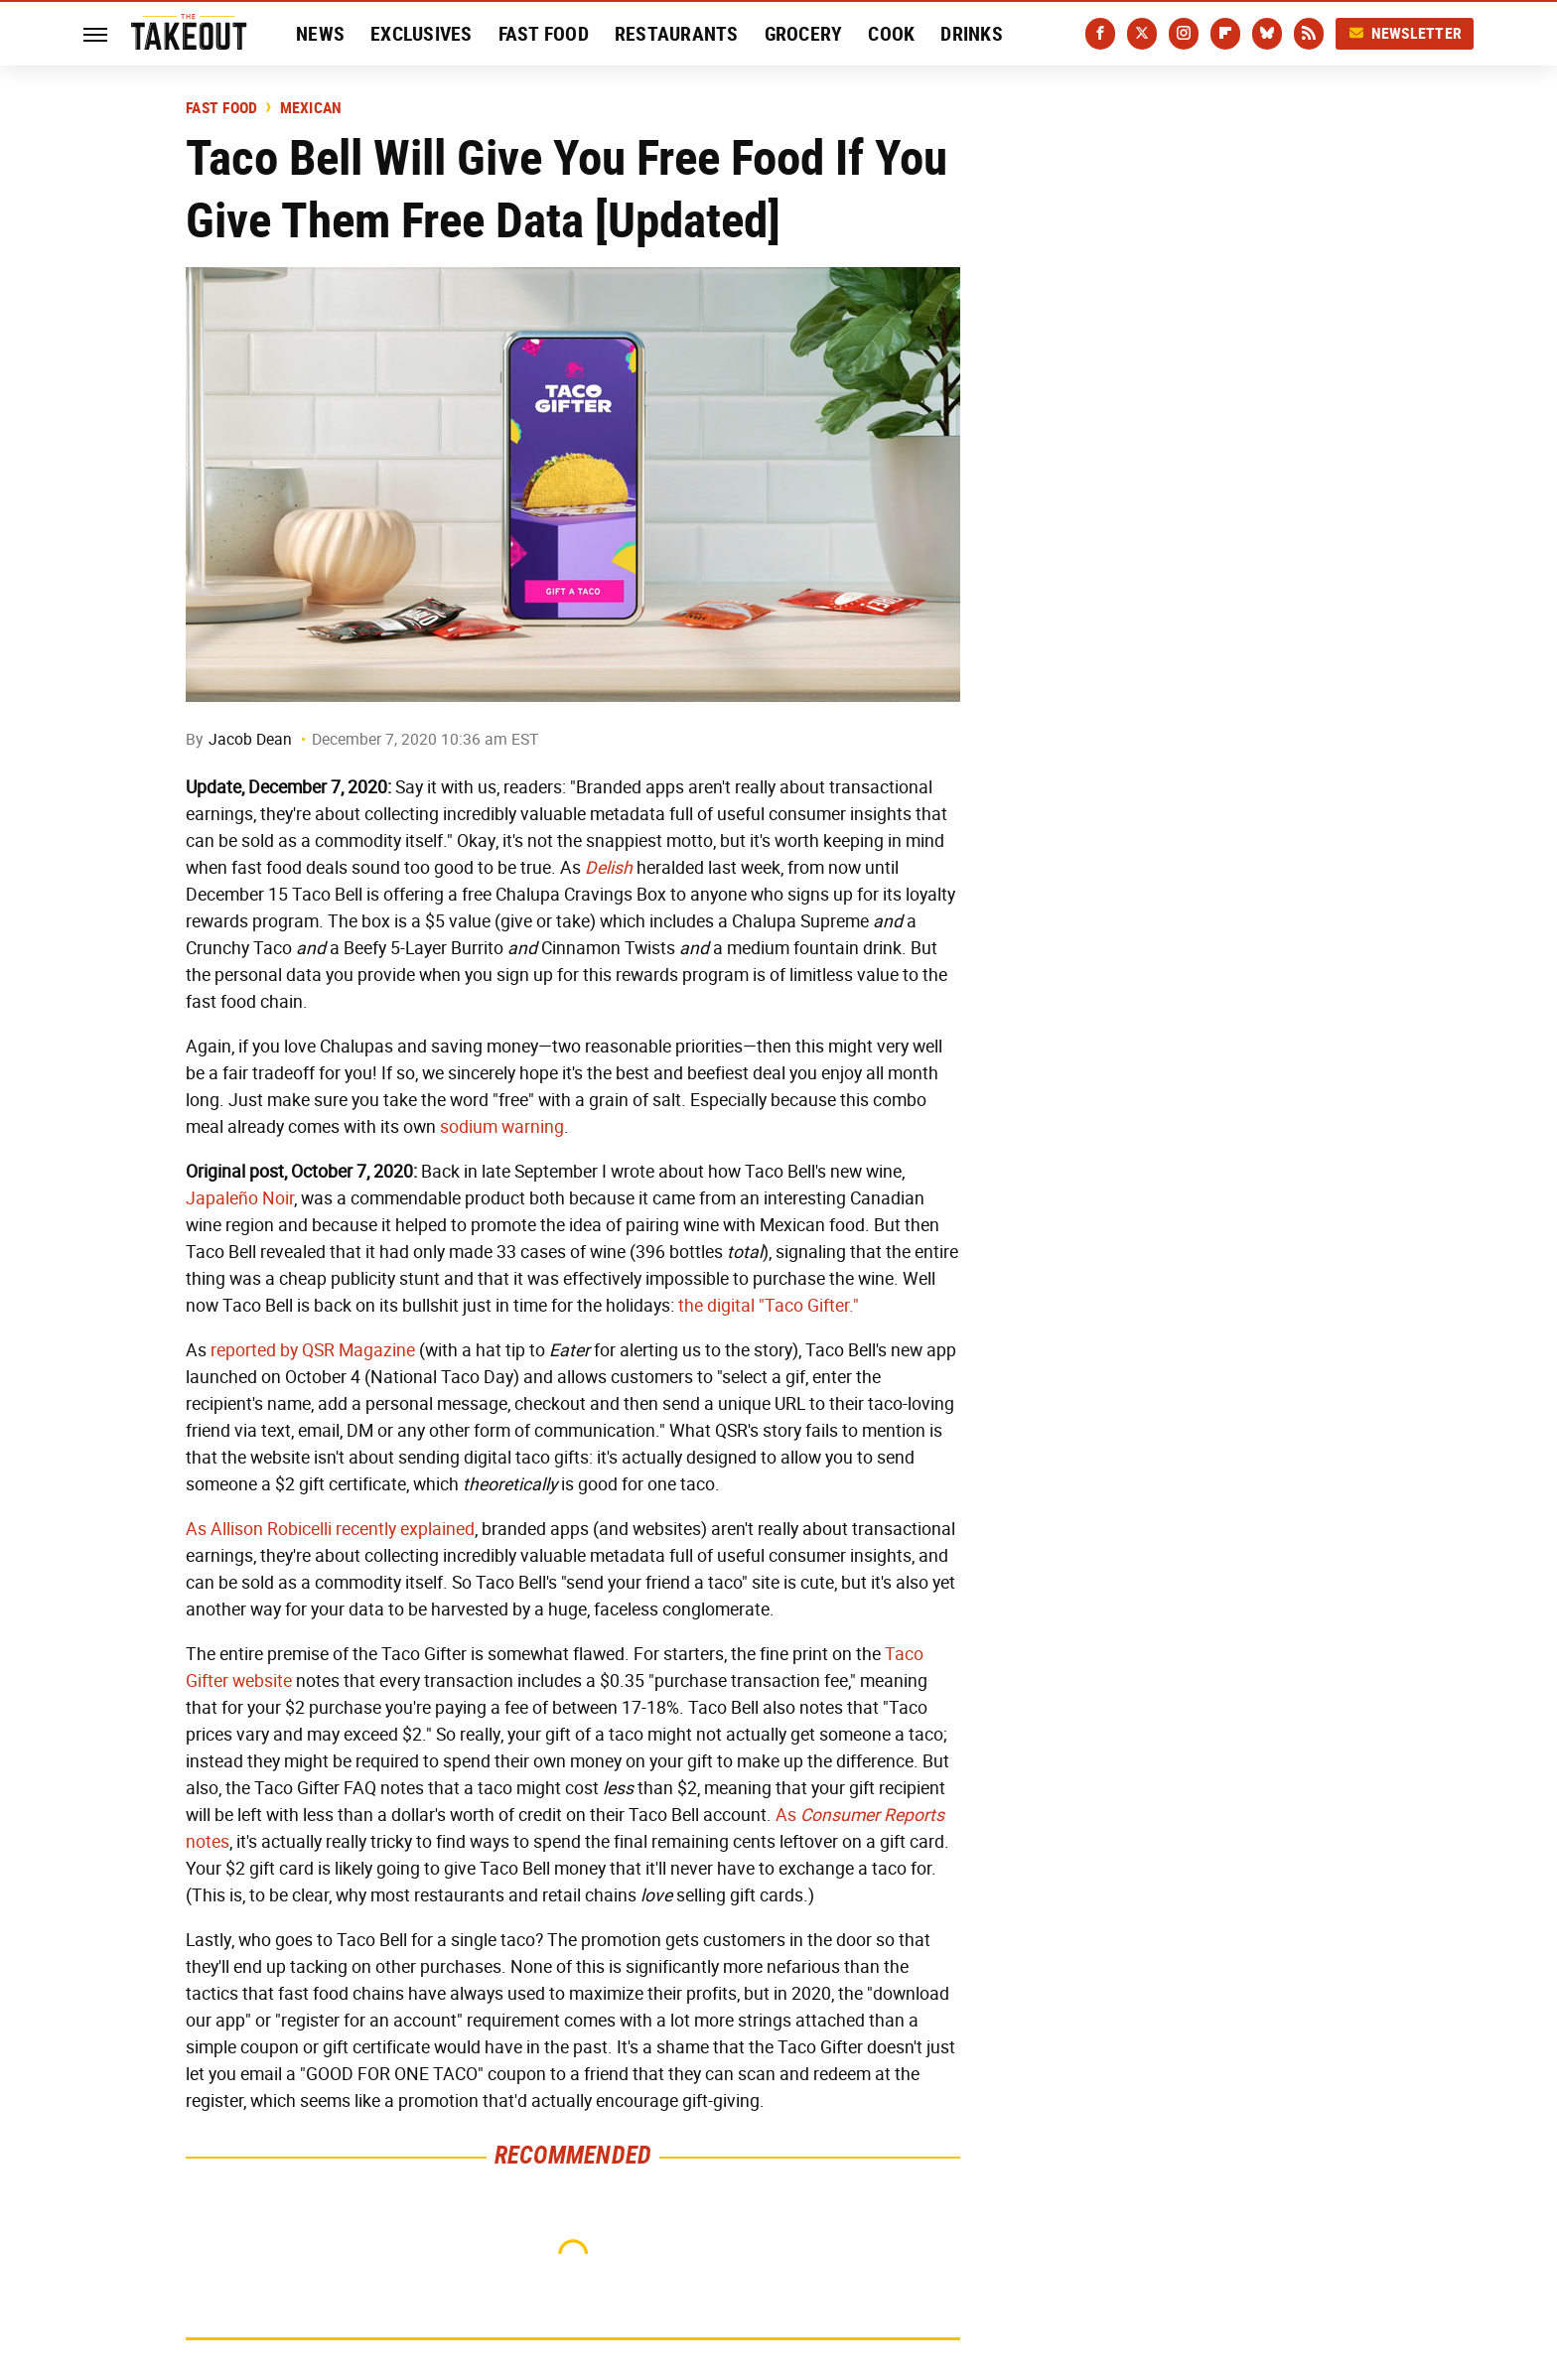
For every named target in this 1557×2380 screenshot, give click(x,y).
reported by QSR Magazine (313, 1350)
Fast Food (543, 34)
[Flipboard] (1225, 34)
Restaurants (677, 34)
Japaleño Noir (240, 1198)
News (320, 34)
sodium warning (502, 1127)
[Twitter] (1142, 34)
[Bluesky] (1267, 34)
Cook (891, 34)
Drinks (971, 34)
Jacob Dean (250, 739)
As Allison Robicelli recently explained (330, 1529)
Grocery (804, 34)
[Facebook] (1100, 34)
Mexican (311, 108)
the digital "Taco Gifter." (768, 1306)
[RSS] (1309, 34)
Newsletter (1405, 33)
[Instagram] (1184, 34)
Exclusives (421, 34)
